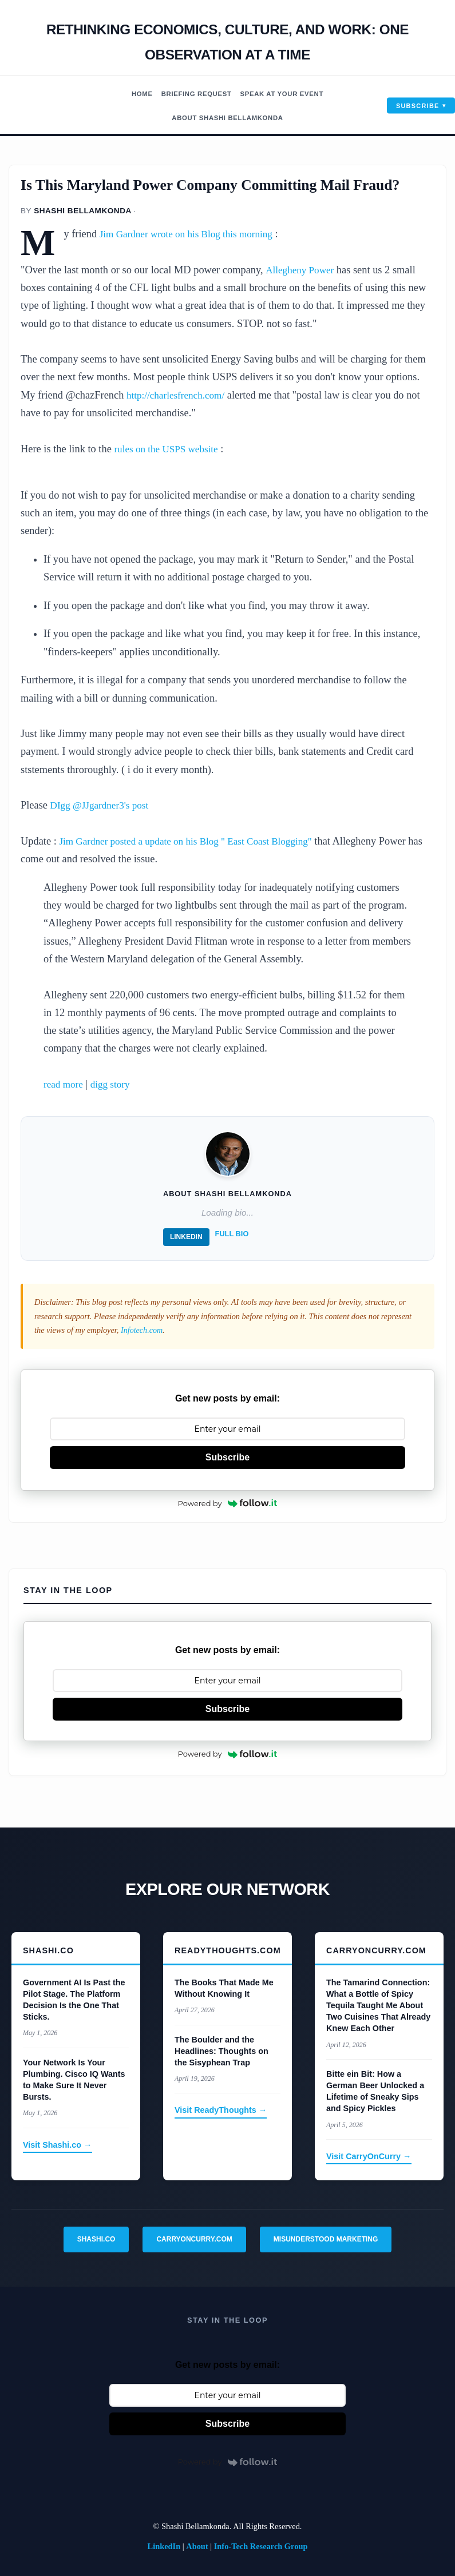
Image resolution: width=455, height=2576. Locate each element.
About (197, 2546)
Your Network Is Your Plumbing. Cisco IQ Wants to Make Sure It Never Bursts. (74, 2079)
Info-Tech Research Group (261, 2546)
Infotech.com (142, 1330)
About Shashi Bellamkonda (227, 118)
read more (64, 1084)
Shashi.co (96, 2239)
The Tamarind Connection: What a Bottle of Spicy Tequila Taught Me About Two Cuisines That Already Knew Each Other (378, 2005)
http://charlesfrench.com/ (179, 395)
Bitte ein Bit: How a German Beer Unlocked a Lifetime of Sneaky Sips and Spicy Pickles (375, 2091)
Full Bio (232, 1233)
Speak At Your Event (285, 94)
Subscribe (418, 105)
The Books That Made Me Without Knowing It (224, 1987)
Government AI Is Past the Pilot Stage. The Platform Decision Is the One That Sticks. (74, 1999)
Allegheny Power (301, 270)
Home (136, 94)
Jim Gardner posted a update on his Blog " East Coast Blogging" (195, 841)
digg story (114, 1084)
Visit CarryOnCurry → (369, 2156)
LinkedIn (186, 1237)
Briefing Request (194, 94)
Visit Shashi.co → (57, 2144)
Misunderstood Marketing (326, 2239)
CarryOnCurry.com (194, 2239)
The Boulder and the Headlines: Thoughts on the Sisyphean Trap (221, 2050)
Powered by (228, 1502)
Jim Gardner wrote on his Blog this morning (193, 234)
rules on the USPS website (169, 449)
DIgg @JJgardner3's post (103, 805)
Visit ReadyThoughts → (221, 2110)
